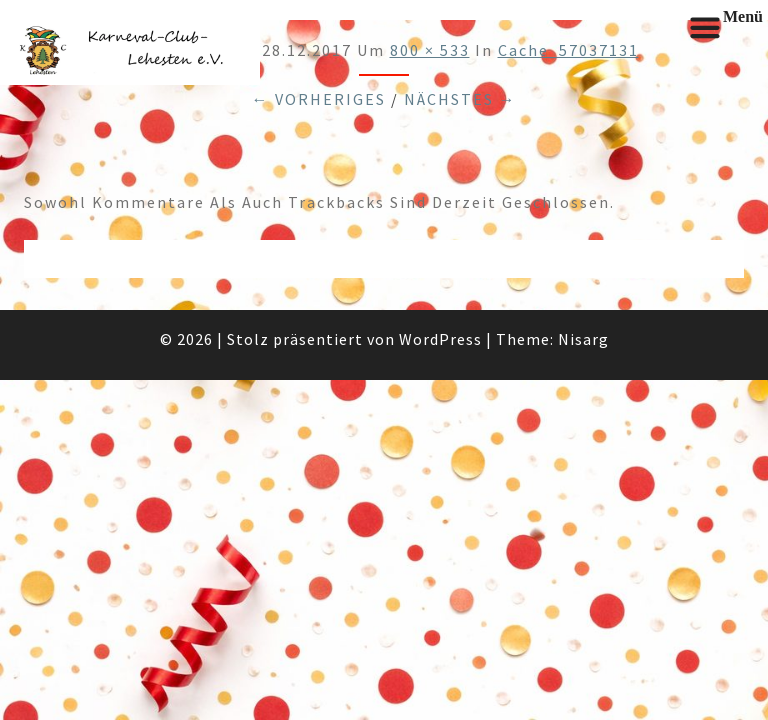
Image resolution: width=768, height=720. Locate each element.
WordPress (440, 339)
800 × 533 (430, 50)
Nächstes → (460, 99)
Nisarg (583, 339)
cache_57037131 (568, 50)
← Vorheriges (319, 99)
